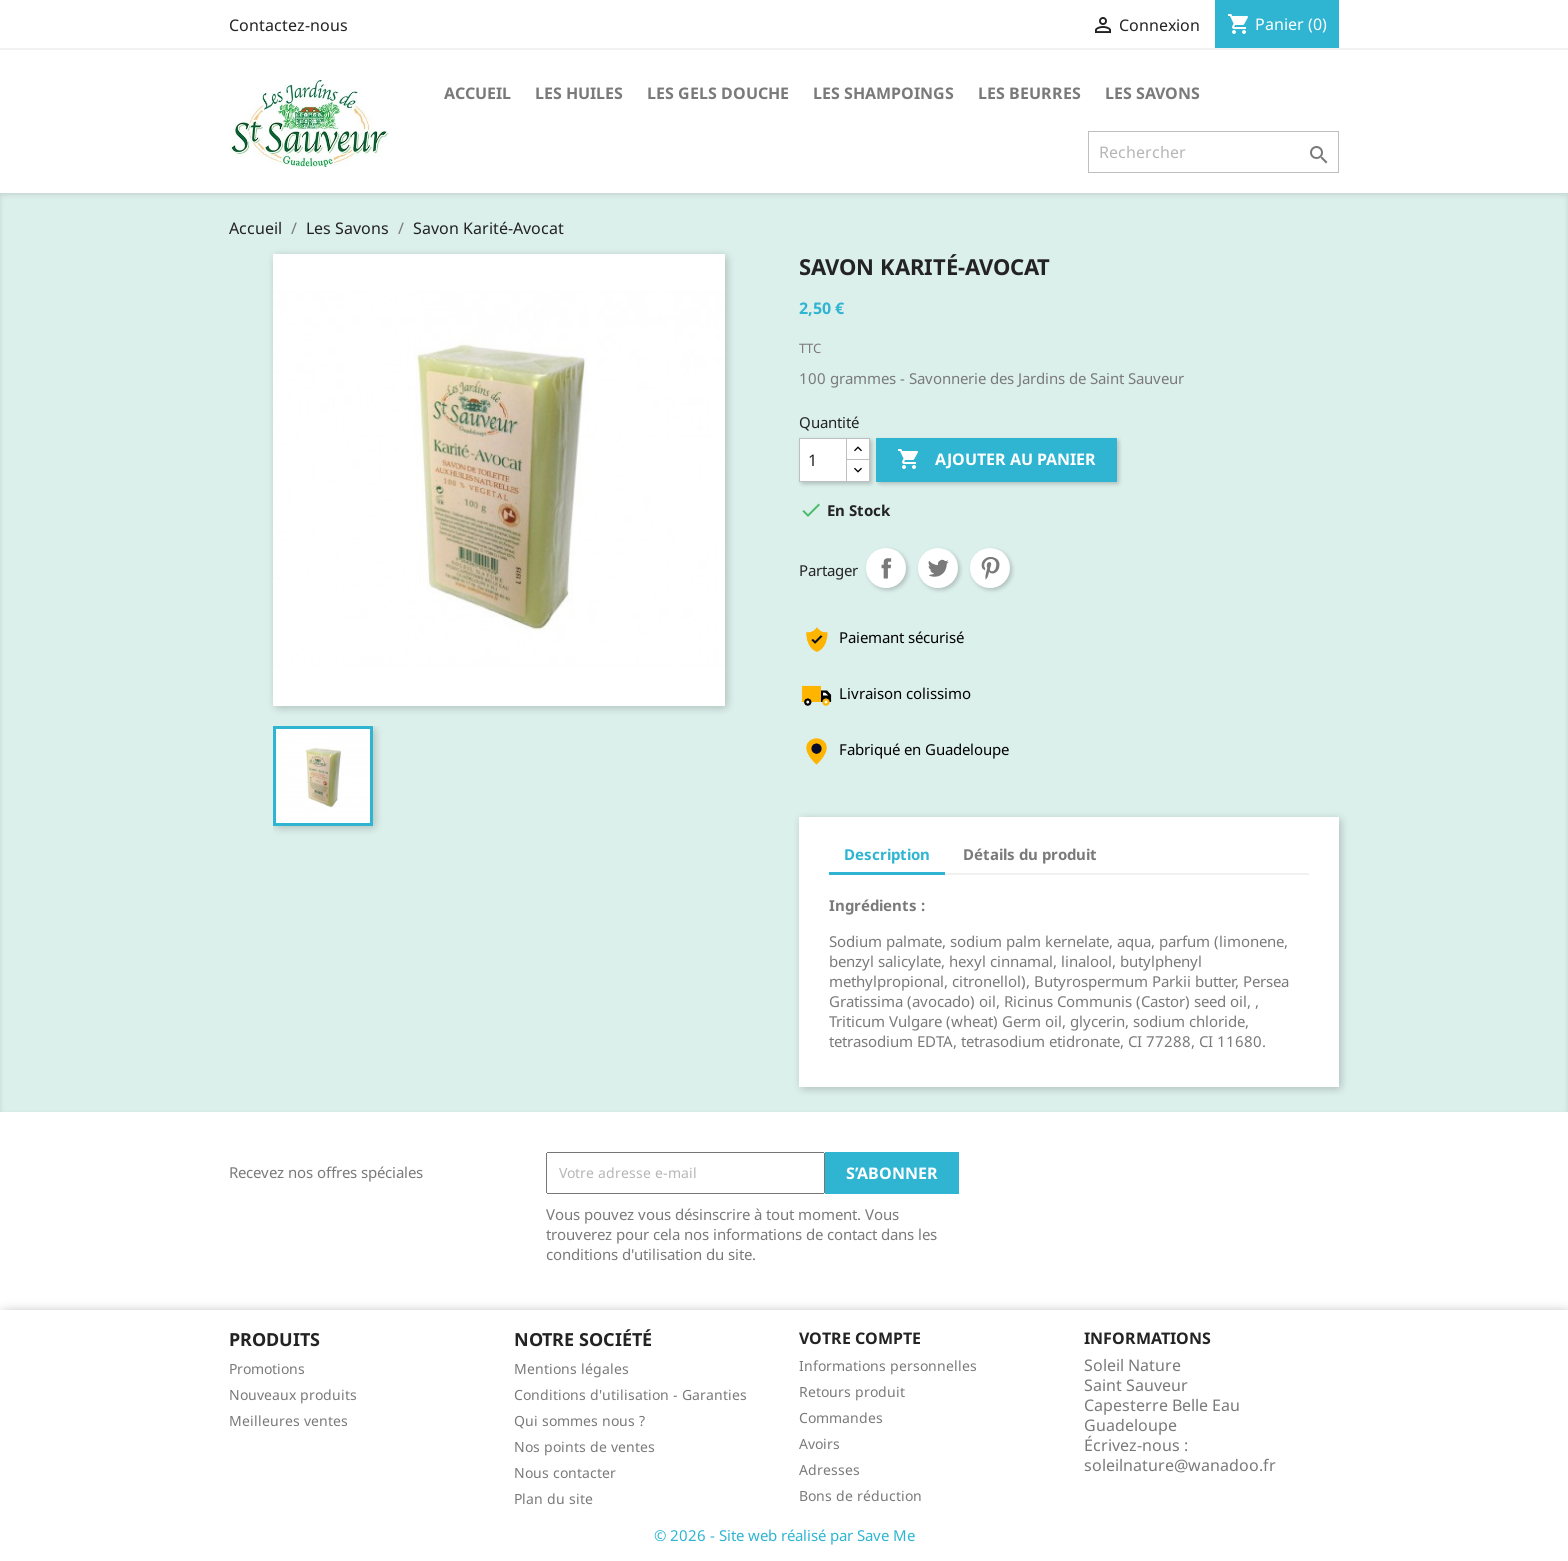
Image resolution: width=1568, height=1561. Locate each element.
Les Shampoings (883, 93)
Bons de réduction (860, 1495)
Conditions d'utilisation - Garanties (630, 1394)
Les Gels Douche (718, 93)
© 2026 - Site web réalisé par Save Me (784, 1535)
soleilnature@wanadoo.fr (1180, 1465)
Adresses (829, 1469)
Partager (886, 568)
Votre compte (860, 1338)
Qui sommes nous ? (579, 1420)
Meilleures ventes (288, 1420)
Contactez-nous (288, 25)
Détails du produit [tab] (1030, 854)
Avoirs (819, 1443)
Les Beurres (1029, 93)
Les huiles (579, 93)
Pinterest (990, 568)
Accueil (477, 93)
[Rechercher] (1213, 152)
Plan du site (553, 1498)
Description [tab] (887, 854)
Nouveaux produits (293, 1394)
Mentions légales (571, 1368)
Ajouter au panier (996, 460)
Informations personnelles (888, 1365)
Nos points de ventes (584, 1446)
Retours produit (852, 1391)
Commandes (841, 1417)
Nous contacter (565, 1472)
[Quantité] (823, 460)
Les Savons (1152, 93)
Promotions (267, 1368)
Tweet (938, 568)
